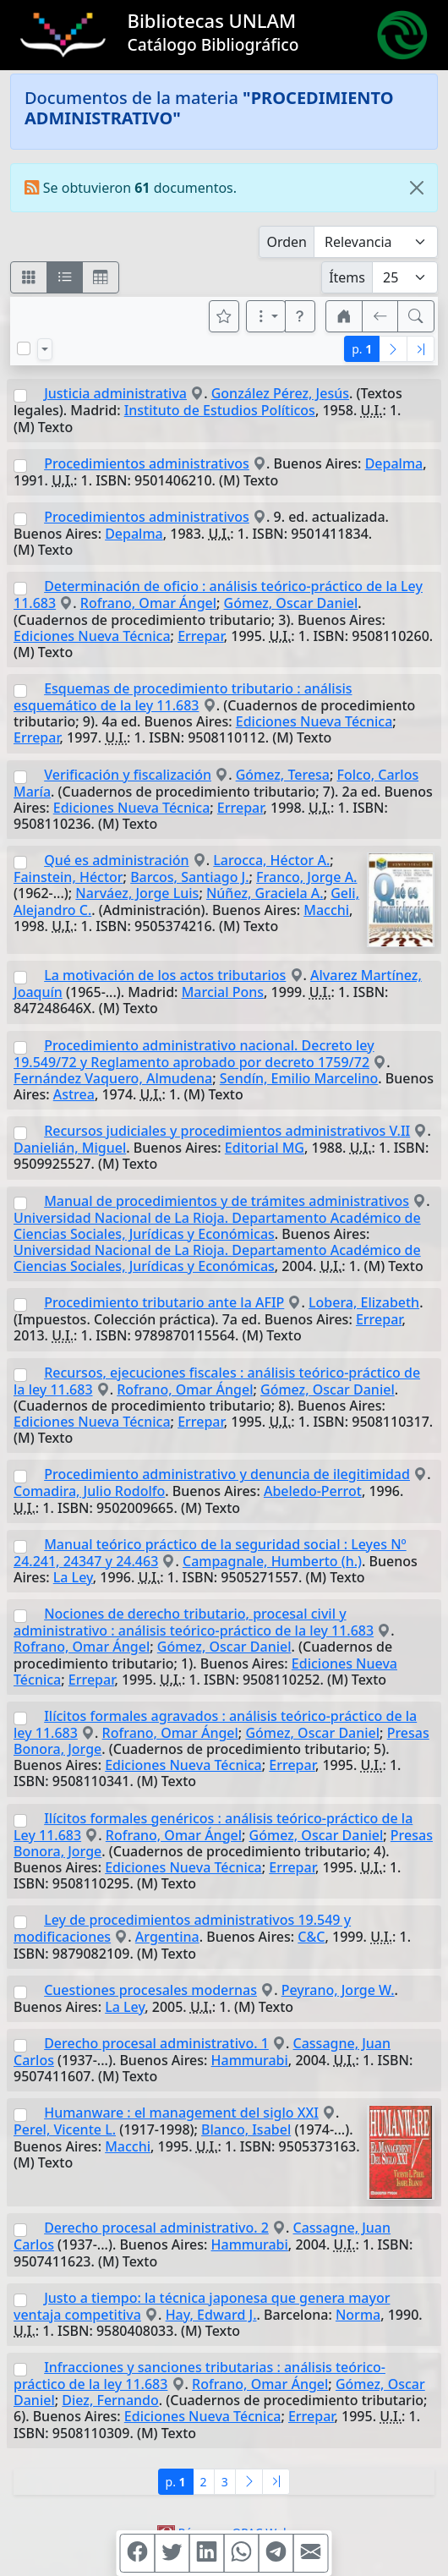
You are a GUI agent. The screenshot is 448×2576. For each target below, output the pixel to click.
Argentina (167, 1936)
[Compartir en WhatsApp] (242, 2553)
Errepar (201, 636)
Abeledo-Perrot (313, 1491)
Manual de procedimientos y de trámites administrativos (226, 1201)
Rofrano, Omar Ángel (148, 603)
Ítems (347, 277)
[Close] (416, 187)
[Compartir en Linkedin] (207, 2553)
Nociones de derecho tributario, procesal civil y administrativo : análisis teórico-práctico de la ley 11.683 (194, 1622)
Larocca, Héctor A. (271, 860)
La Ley (73, 1577)
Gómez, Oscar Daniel (291, 603)
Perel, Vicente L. (65, 2129)
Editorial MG (264, 1147)
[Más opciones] (266, 316)
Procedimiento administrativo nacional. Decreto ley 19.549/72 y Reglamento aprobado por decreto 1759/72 (194, 1054)
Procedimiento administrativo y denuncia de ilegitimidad (227, 1474)
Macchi (326, 910)
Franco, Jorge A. (306, 877)
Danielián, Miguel (70, 1147)
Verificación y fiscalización (127, 774)
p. (362, 349)
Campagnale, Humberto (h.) (272, 1561)
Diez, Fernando (110, 2400)
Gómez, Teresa (283, 774)
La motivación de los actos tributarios (165, 975)
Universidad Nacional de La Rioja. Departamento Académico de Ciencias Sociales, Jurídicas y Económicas (217, 1226)
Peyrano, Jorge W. (338, 1990)
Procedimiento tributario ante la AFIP (164, 1302)
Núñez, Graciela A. (265, 893)
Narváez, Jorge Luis (137, 893)
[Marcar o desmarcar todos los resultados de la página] (23, 348)
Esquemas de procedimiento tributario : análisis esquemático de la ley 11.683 (183, 697)
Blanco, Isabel (246, 2129)
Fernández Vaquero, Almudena (113, 1078)
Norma (358, 2314)
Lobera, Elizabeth (364, 1302)
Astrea (74, 1094)
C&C (311, 1936)
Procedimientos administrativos (146, 463)
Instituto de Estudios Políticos (219, 410)
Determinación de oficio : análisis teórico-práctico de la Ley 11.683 (218, 594)
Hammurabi (249, 2060)
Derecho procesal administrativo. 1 (156, 2043)
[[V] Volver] (380, 316)
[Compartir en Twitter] (172, 2553)
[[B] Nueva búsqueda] (415, 316)
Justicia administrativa (115, 393)
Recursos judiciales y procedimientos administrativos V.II (227, 1130)
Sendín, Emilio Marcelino (299, 1078)
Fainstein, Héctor (68, 877)
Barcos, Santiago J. (189, 877)
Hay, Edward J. (211, 2314)
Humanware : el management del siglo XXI (181, 2112)
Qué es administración (116, 860)
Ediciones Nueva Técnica (92, 636)
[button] (300, 316)
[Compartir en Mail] (311, 2553)
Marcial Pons (223, 992)
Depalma (394, 463)
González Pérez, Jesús (280, 393)
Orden (286, 242)
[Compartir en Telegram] (276, 2553)
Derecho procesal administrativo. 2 (156, 2227)
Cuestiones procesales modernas (150, 1990)
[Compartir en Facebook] (138, 2553)
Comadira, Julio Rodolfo (89, 1491)
